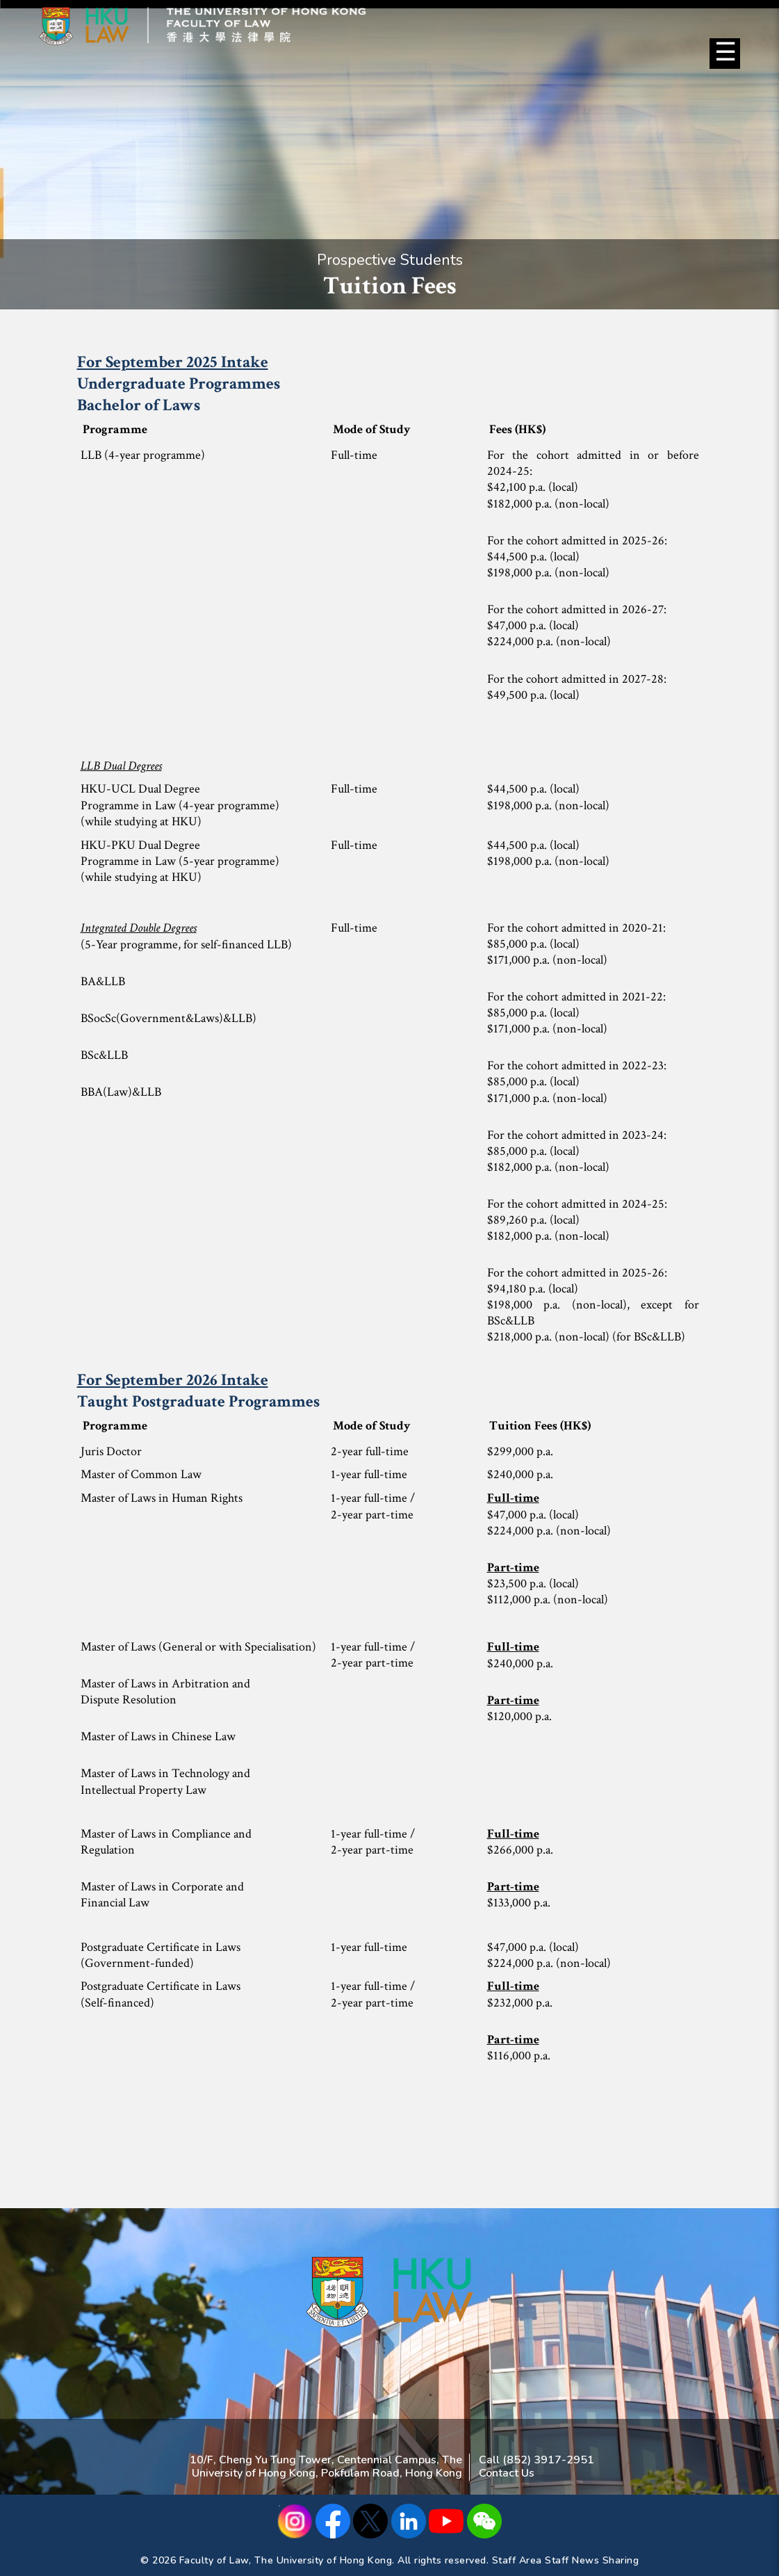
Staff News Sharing (592, 2560)
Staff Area (517, 2560)
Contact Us (506, 2473)
